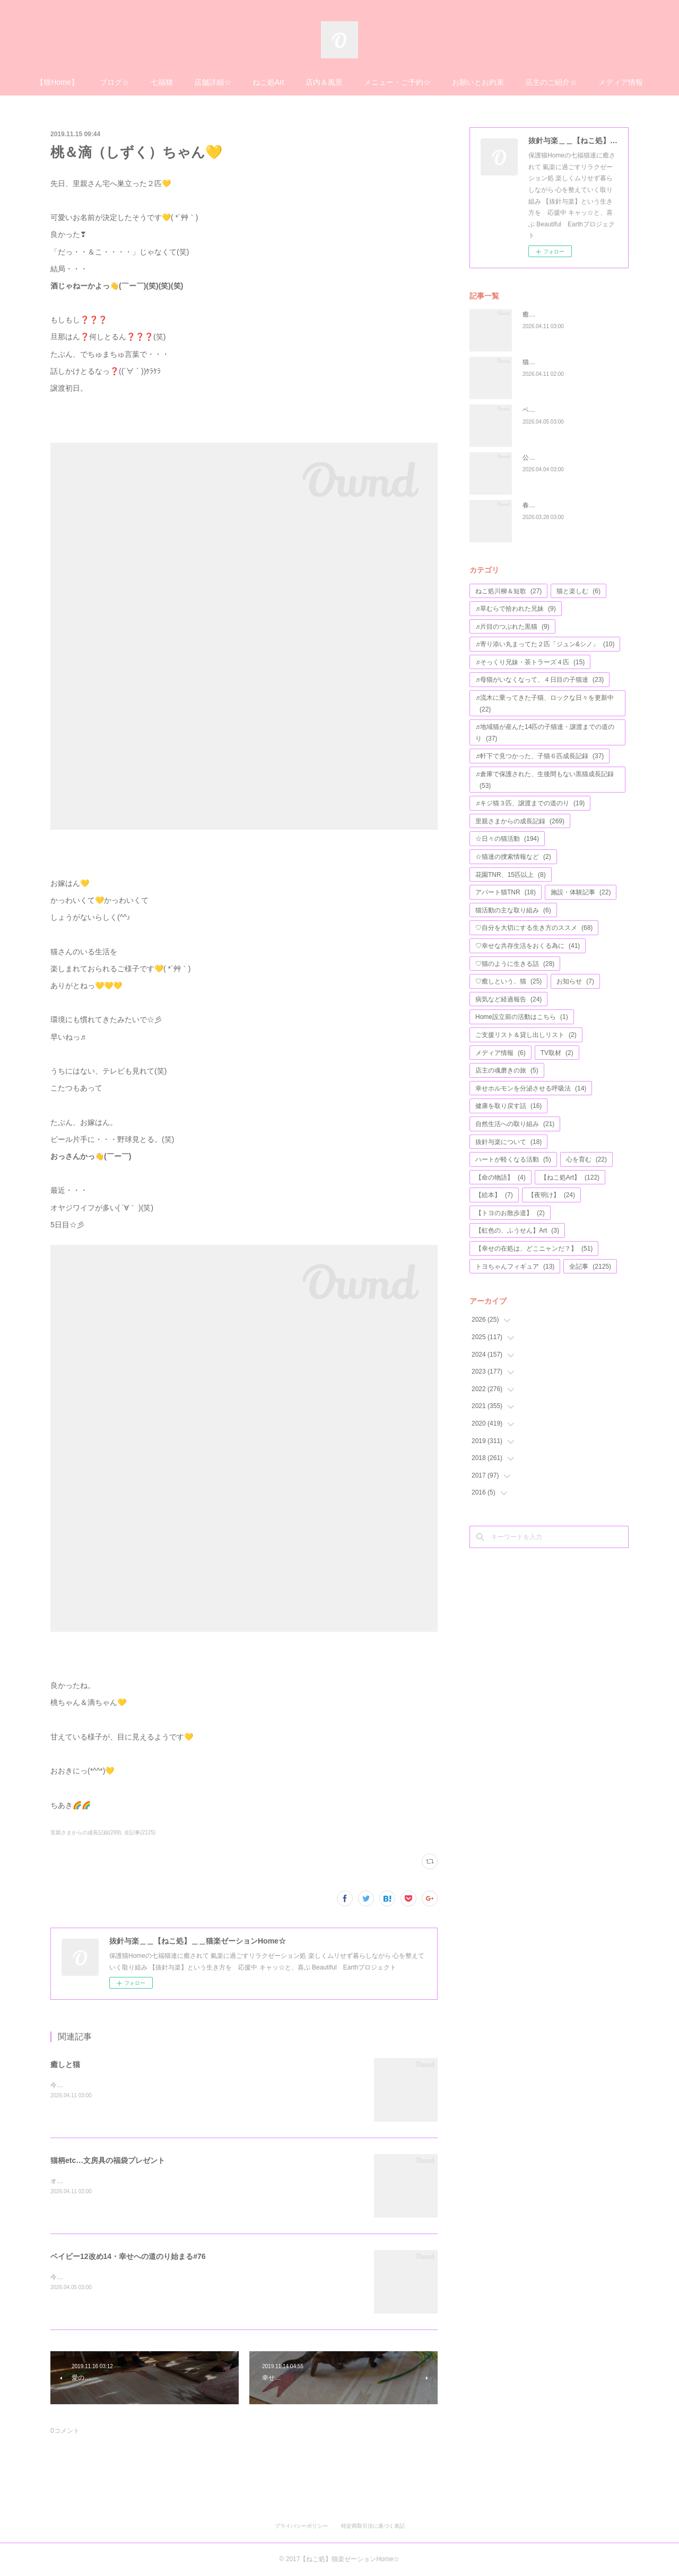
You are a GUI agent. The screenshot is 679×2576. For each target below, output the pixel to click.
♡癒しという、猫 (508, 981)
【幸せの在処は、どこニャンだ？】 (534, 1248)
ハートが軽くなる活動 (513, 1159)
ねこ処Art (268, 82)
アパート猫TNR (505, 892)
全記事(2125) (139, 1832)
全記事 (590, 1266)
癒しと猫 (65, 2064)
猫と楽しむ (578, 591)
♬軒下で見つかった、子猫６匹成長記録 (539, 756)
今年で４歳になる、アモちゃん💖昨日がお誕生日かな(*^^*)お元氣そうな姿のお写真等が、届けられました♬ (204, 2277)
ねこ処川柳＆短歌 (508, 591)
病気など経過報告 (508, 999)
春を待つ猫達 (542, 505)
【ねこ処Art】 (570, 1177)
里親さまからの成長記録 (519, 821)
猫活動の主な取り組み (513, 910)
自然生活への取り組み (514, 1124)
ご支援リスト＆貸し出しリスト (526, 1035)
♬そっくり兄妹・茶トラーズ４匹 (530, 662)
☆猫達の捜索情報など (513, 856)
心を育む (586, 1159)
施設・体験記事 (581, 892)
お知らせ (575, 981)
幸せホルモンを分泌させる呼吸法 (530, 1088)
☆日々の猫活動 (507, 838)
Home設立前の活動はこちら (521, 1017)
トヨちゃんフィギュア (514, 1266)
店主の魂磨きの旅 (506, 1070)
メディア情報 (620, 82)
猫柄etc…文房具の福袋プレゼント (107, 2160)
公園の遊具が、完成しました (564, 457)
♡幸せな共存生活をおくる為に (527, 945)
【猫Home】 (57, 82)
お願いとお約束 (478, 82)
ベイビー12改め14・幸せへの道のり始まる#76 (128, 2256)
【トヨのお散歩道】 (510, 1213)
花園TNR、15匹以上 (510, 874)
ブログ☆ (114, 82)
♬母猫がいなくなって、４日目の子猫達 (539, 679)
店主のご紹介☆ (551, 82)
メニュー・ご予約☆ (397, 82)
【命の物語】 (500, 1177)
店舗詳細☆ (212, 82)
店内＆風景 (324, 82)
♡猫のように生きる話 (514, 964)
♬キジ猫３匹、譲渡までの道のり (530, 803)
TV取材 (557, 1053)
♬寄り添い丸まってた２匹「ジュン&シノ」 (544, 644)
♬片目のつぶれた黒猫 (512, 626)
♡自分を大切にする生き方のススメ (534, 927)
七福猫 (162, 82)
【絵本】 (494, 1195)
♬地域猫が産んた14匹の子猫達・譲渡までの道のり (544, 732)
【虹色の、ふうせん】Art (517, 1230)
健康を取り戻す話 (508, 1106)
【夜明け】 (551, 1195)
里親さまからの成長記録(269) (85, 1832)
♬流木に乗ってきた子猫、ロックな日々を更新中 (544, 703)
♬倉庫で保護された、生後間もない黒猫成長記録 (544, 779)
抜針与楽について (508, 1142)
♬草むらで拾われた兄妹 (515, 608)
